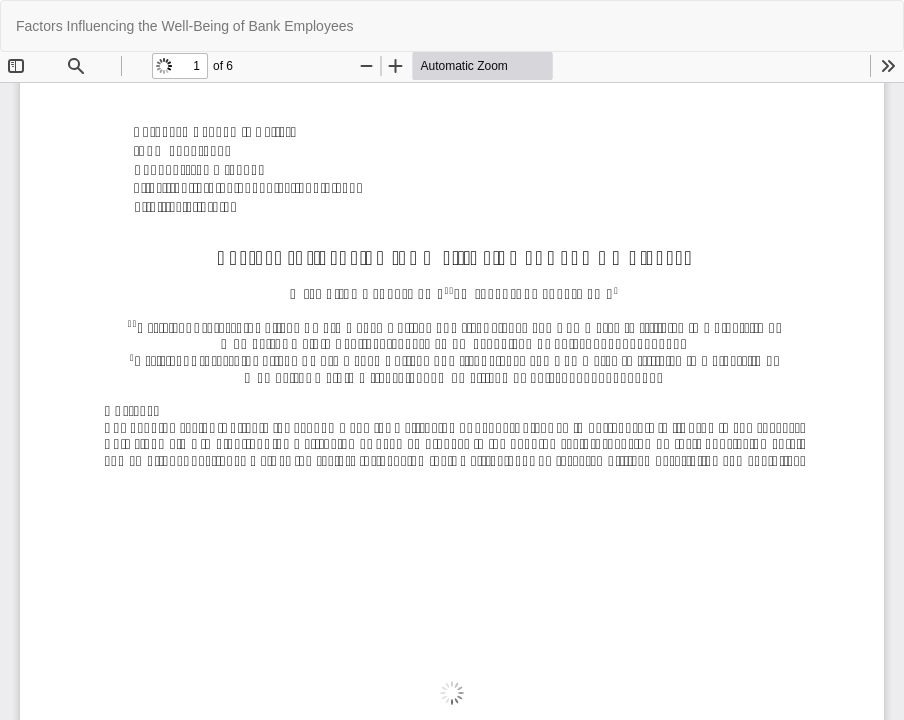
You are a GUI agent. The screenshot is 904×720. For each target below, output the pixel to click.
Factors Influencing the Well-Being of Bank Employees (184, 26)
